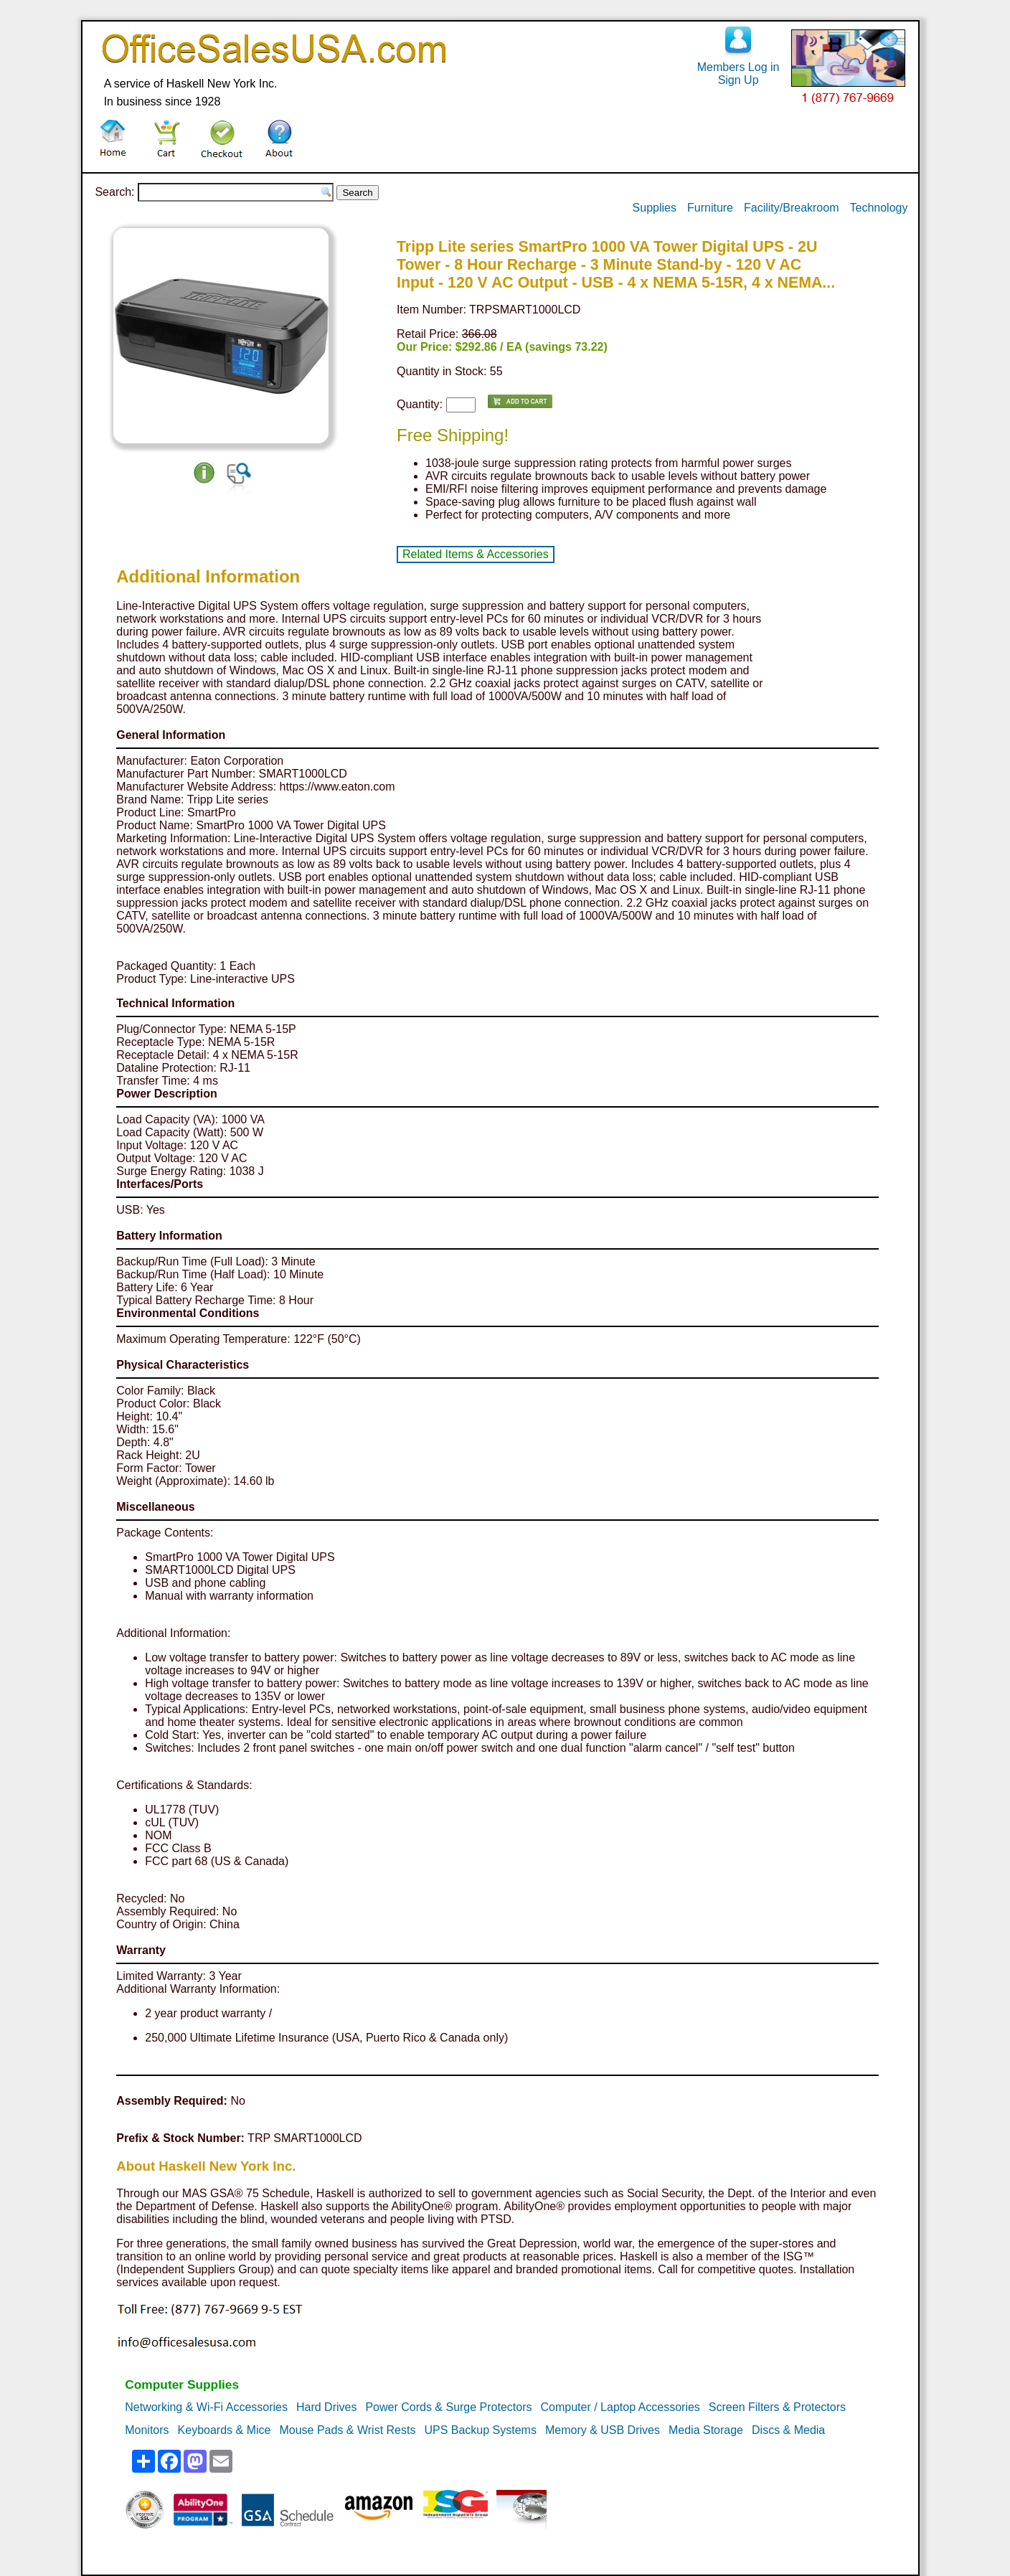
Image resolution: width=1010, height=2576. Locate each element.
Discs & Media (788, 2430)
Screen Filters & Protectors (777, 2407)
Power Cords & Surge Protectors (448, 2407)
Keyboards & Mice (224, 2430)
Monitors (147, 2430)
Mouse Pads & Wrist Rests (347, 2430)
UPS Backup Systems (480, 2430)
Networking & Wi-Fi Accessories (206, 2407)
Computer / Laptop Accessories (620, 2407)
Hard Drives (326, 2407)
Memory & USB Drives (602, 2430)
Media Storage (706, 2430)
